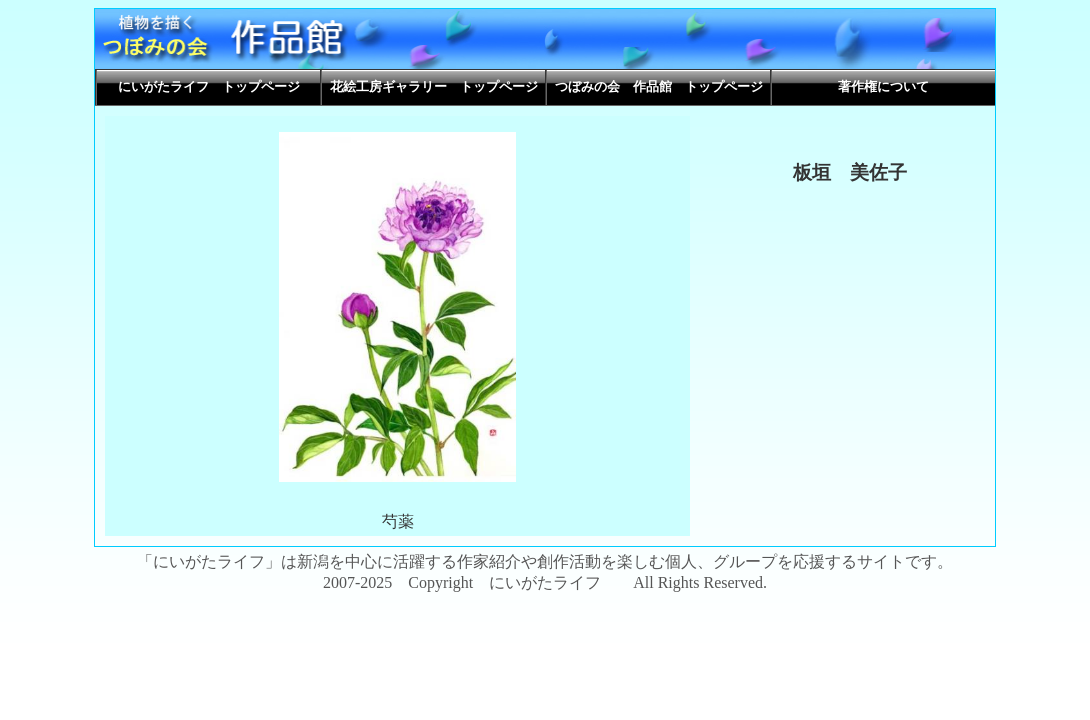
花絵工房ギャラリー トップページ (434, 87)
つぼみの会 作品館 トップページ (659, 87)
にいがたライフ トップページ (209, 87)
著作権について (883, 87)
